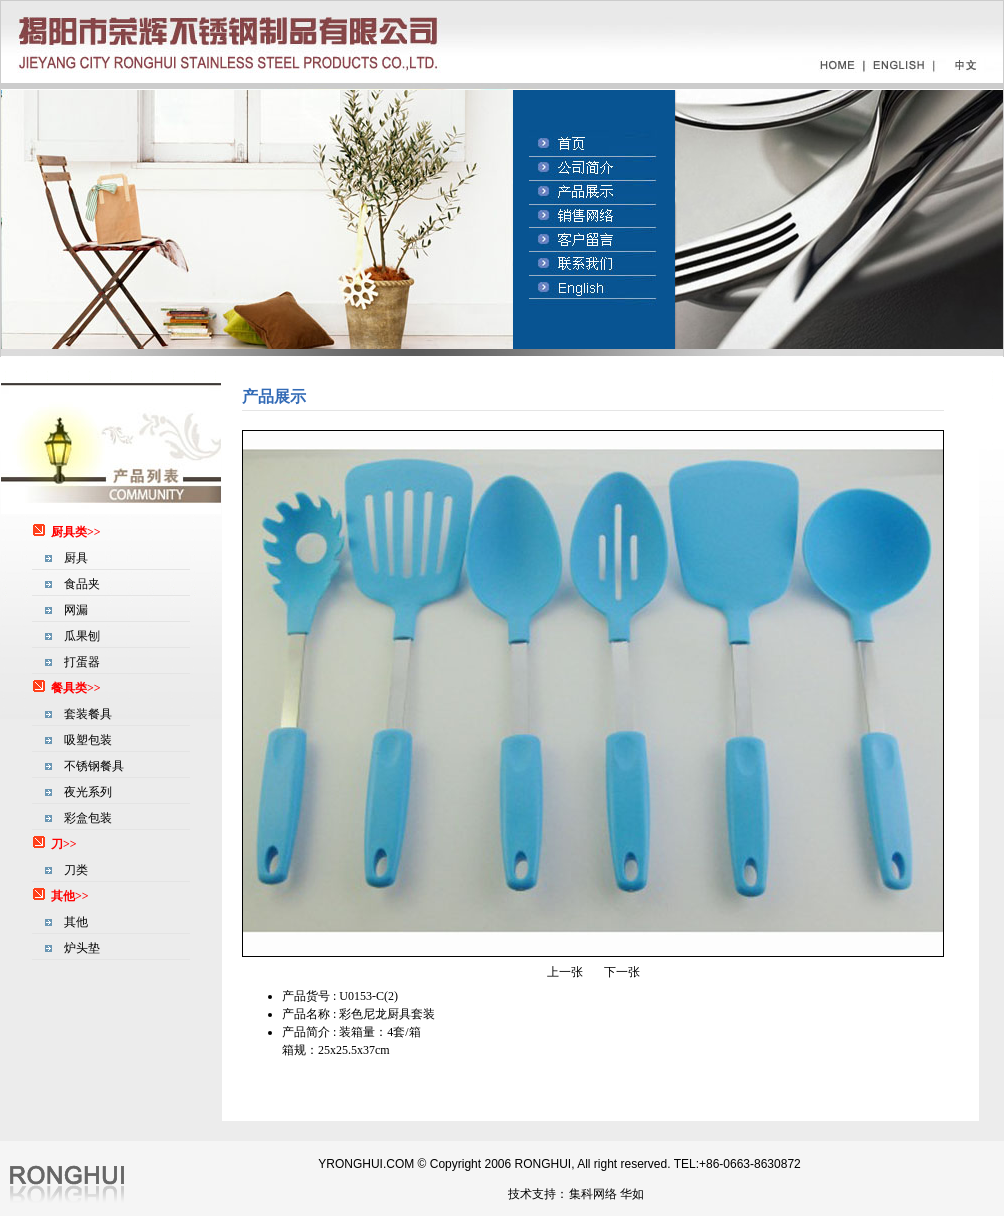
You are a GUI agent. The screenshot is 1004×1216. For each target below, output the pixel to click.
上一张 (565, 972)
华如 (632, 1194)
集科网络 (593, 1194)
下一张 (622, 972)
